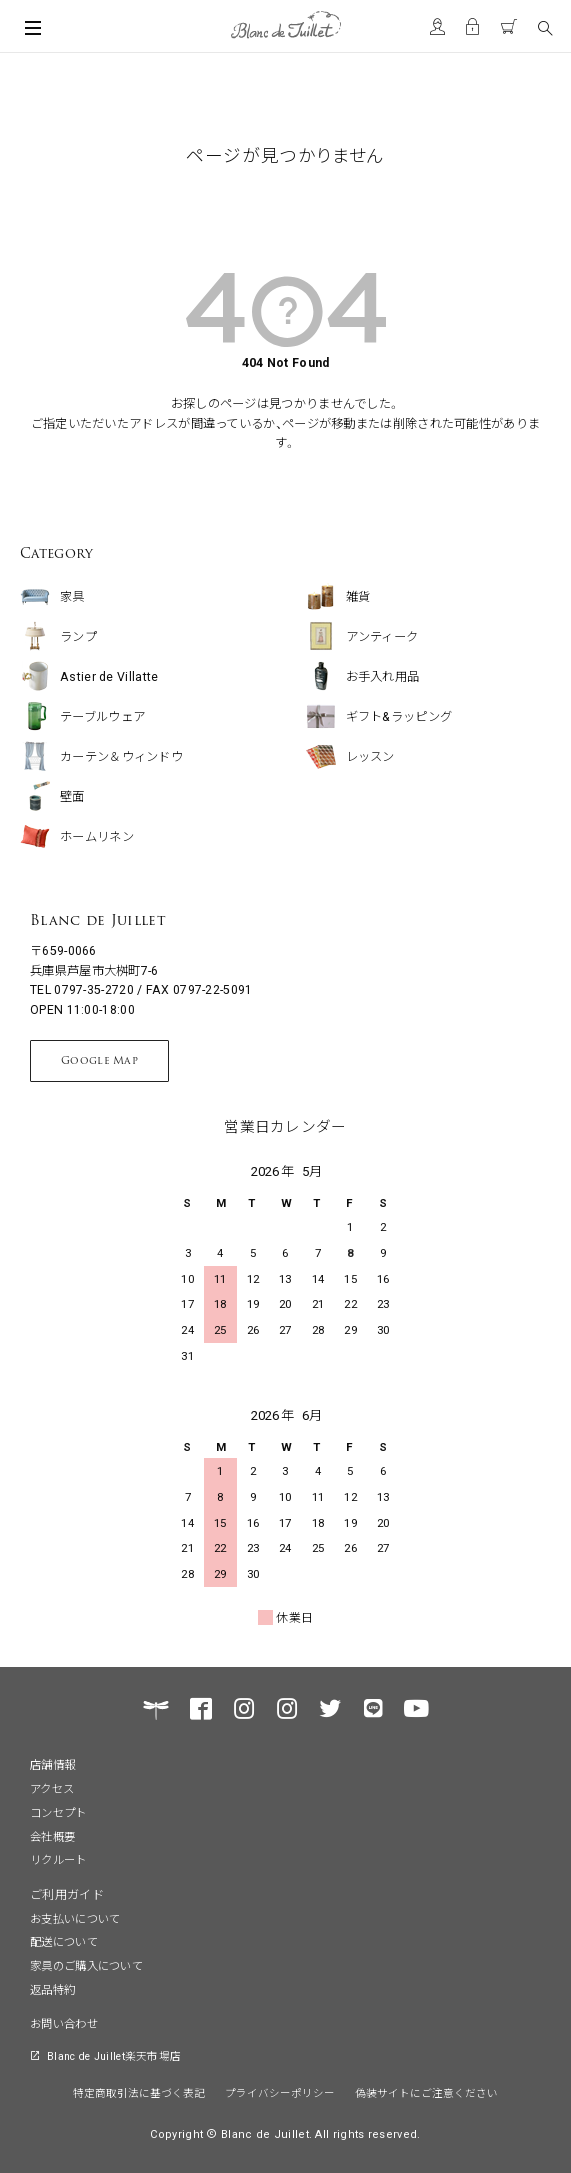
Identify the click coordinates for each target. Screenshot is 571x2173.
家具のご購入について (86, 1965)
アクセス (52, 1788)
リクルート (58, 1859)
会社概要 (52, 1836)
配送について (64, 1941)
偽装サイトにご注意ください (426, 2092)
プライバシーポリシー (280, 2092)
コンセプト (58, 1812)
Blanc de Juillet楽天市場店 (114, 2055)
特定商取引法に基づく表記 (139, 2092)
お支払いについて (75, 1918)
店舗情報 (52, 1764)
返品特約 (52, 1989)
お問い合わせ (64, 2023)
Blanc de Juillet (98, 920)
